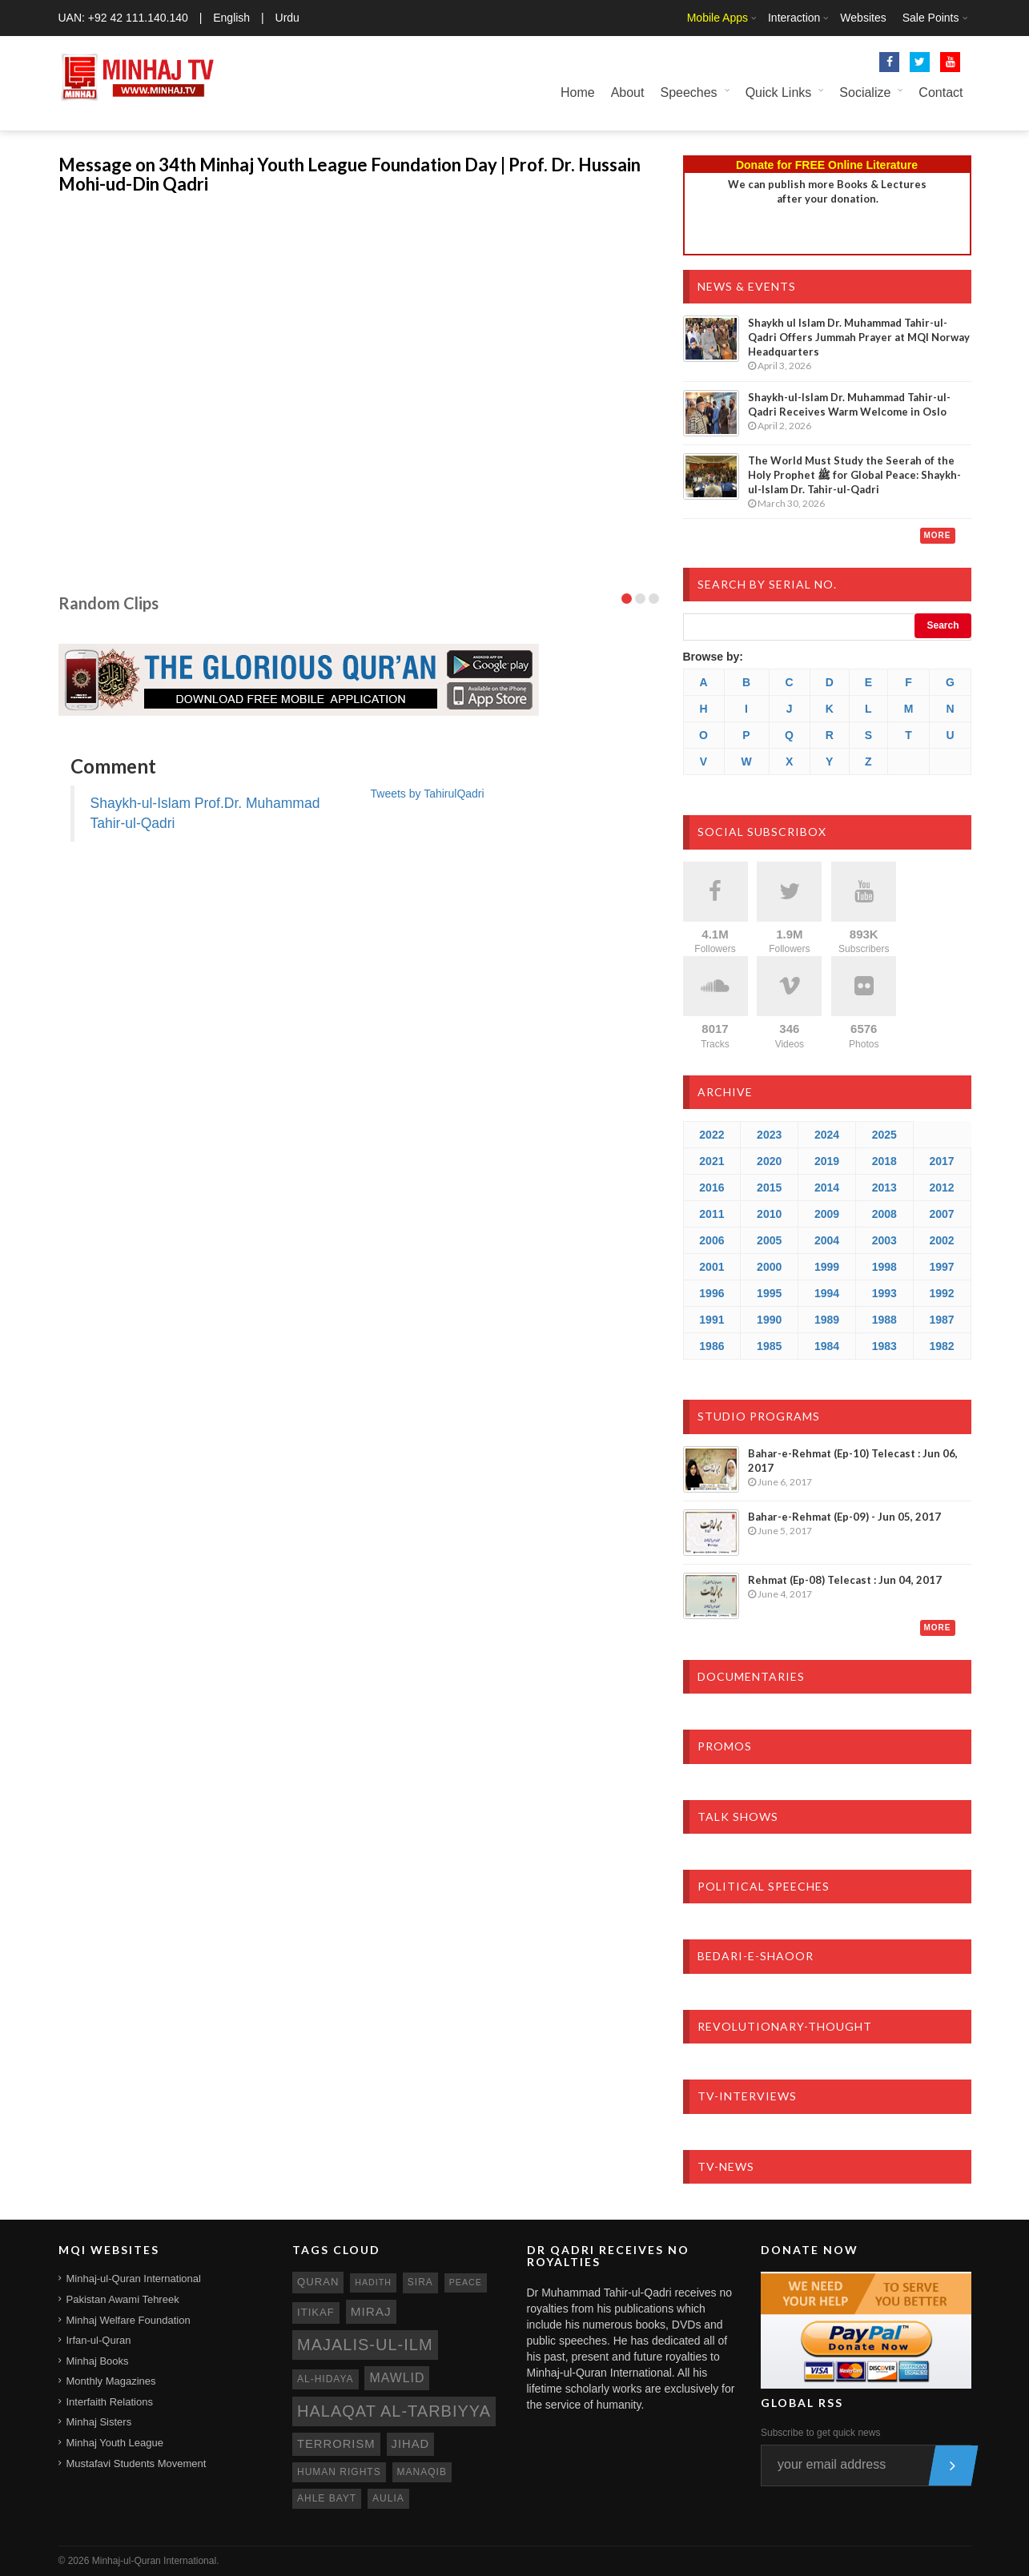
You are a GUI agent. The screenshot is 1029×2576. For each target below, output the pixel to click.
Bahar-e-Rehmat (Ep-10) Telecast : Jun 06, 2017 (853, 1460)
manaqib (422, 2472)
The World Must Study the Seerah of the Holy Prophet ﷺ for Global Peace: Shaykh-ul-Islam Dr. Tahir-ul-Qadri (854, 475)
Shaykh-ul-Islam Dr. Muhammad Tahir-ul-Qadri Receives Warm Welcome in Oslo (849, 404)
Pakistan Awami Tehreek (122, 2299)
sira (420, 2282)
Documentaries (751, 1676)
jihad (411, 2443)
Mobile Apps (717, 17)
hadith (373, 2282)
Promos (724, 1746)
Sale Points (930, 17)
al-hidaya (325, 2379)
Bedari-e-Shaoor (755, 1956)
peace (465, 2282)
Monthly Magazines (111, 2381)
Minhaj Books (97, 2361)
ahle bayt (326, 2498)
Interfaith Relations (109, 2402)
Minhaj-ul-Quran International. (155, 2560)
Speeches (688, 92)
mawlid (396, 2378)
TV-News (725, 2166)
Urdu (287, 17)
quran (318, 2282)
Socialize (864, 92)
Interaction (794, 17)
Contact (940, 92)
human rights (339, 2472)
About (628, 92)
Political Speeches (763, 1886)
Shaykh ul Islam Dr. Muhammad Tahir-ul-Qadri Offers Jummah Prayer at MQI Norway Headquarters (859, 337)
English (231, 17)
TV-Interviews (747, 2096)
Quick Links (779, 92)
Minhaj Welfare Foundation (128, 2320)
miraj (371, 2311)
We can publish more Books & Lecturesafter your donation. (827, 191)
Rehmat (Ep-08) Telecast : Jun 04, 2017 (845, 1579)
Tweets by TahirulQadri (427, 793)
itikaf (316, 2312)
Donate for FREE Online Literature (827, 165)
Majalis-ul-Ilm (365, 2344)
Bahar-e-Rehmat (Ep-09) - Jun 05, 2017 (844, 1516)
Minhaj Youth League (114, 2443)
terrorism (336, 2443)
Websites (863, 17)
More (937, 535)
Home (578, 92)
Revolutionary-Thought (784, 2026)
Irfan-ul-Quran (98, 2340)
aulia (388, 2498)
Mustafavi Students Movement (136, 2463)
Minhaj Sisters (99, 2422)
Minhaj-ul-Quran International (133, 2279)
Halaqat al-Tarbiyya (394, 2411)
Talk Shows (737, 1816)
